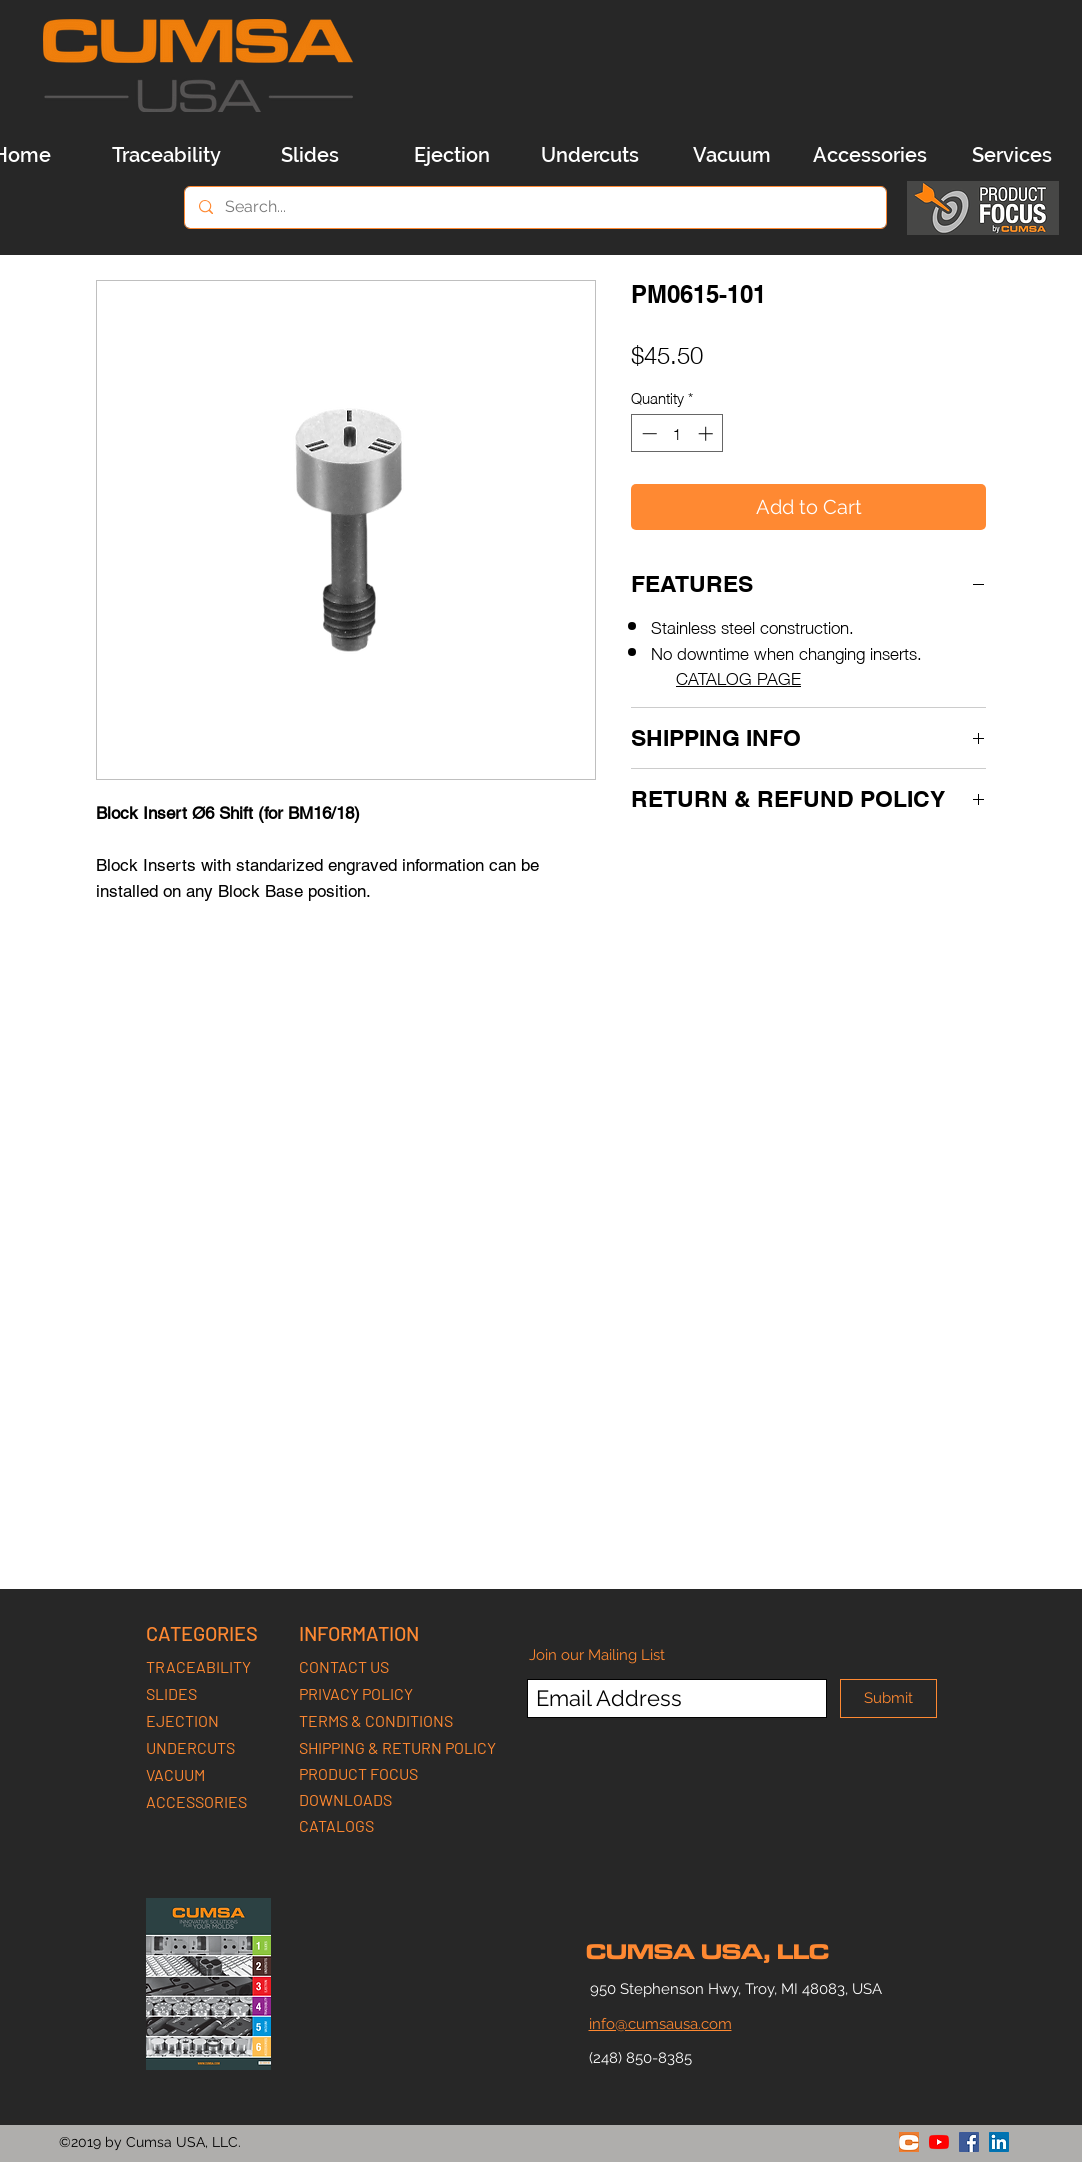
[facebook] (969, 2142)
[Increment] (707, 433)
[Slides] (310, 155)
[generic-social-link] (909, 2142)
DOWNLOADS (345, 1799)
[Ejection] (452, 155)
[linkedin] (999, 2142)
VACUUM (175, 1774)
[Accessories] (870, 155)
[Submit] (888, 1698)
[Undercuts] (590, 155)
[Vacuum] (732, 155)
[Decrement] (647, 433)
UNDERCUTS (190, 1747)
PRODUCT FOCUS (358, 1773)
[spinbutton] (677, 433)
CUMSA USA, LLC (707, 1952)
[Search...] (534, 207)
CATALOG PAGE (738, 677)
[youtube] (939, 2142)
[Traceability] (166, 155)
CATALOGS (336, 1825)
